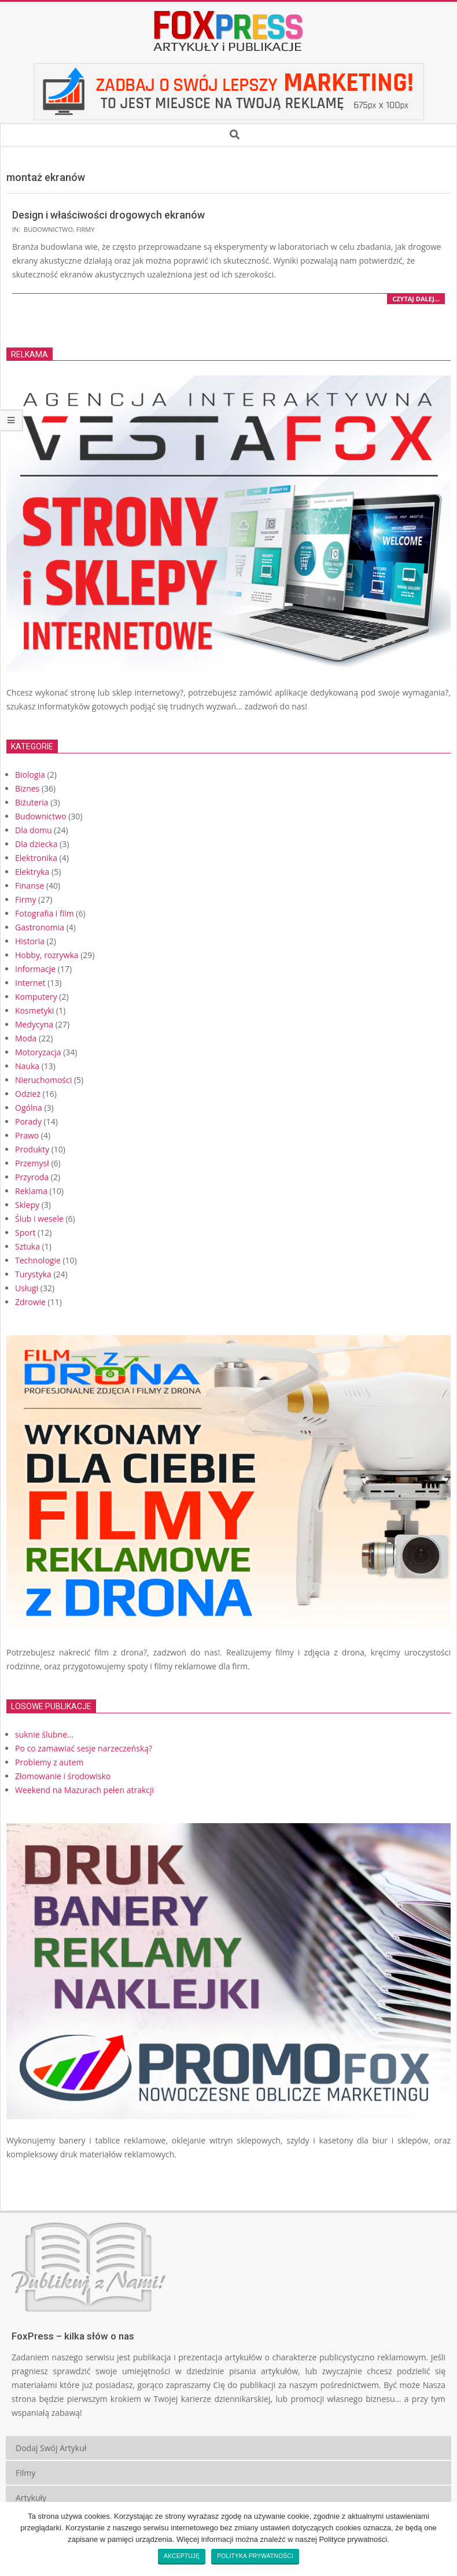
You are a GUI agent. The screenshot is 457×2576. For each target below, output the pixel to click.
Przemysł (32, 1163)
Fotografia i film (44, 913)
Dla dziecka (36, 843)
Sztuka (27, 1246)
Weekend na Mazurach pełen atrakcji (84, 1789)
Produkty (32, 1149)
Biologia (30, 774)
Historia (30, 941)
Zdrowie (30, 1301)
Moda (25, 1038)
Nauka (27, 1065)
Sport (25, 1232)
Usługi (26, 1288)
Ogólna (28, 1107)
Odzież (27, 1093)
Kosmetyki (34, 1010)
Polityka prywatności (255, 2556)
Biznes (27, 788)
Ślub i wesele (39, 1218)
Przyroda (32, 1176)
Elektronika (36, 857)
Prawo (27, 1135)
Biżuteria (32, 802)
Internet (30, 982)
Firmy (85, 229)
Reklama (31, 1190)
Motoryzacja (38, 1052)
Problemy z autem (49, 1762)
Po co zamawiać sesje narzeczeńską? (83, 1748)
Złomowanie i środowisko (62, 1776)
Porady (28, 1121)
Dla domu (33, 830)
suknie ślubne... (44, 1734)
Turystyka (33, 1274)
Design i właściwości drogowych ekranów (108, 215)
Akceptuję (182, 2556)
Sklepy (27, 1204)
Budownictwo (48, 229)
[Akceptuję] (442, 2539)
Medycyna (34, 1024)
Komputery (36, 996)
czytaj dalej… (416, 298)
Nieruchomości (43, 1079)
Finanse (29, 885)
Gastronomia (39, 927)
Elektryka (32, 871)
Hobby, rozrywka (47, 954)
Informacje (35, 968)
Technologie (38, 1260)
